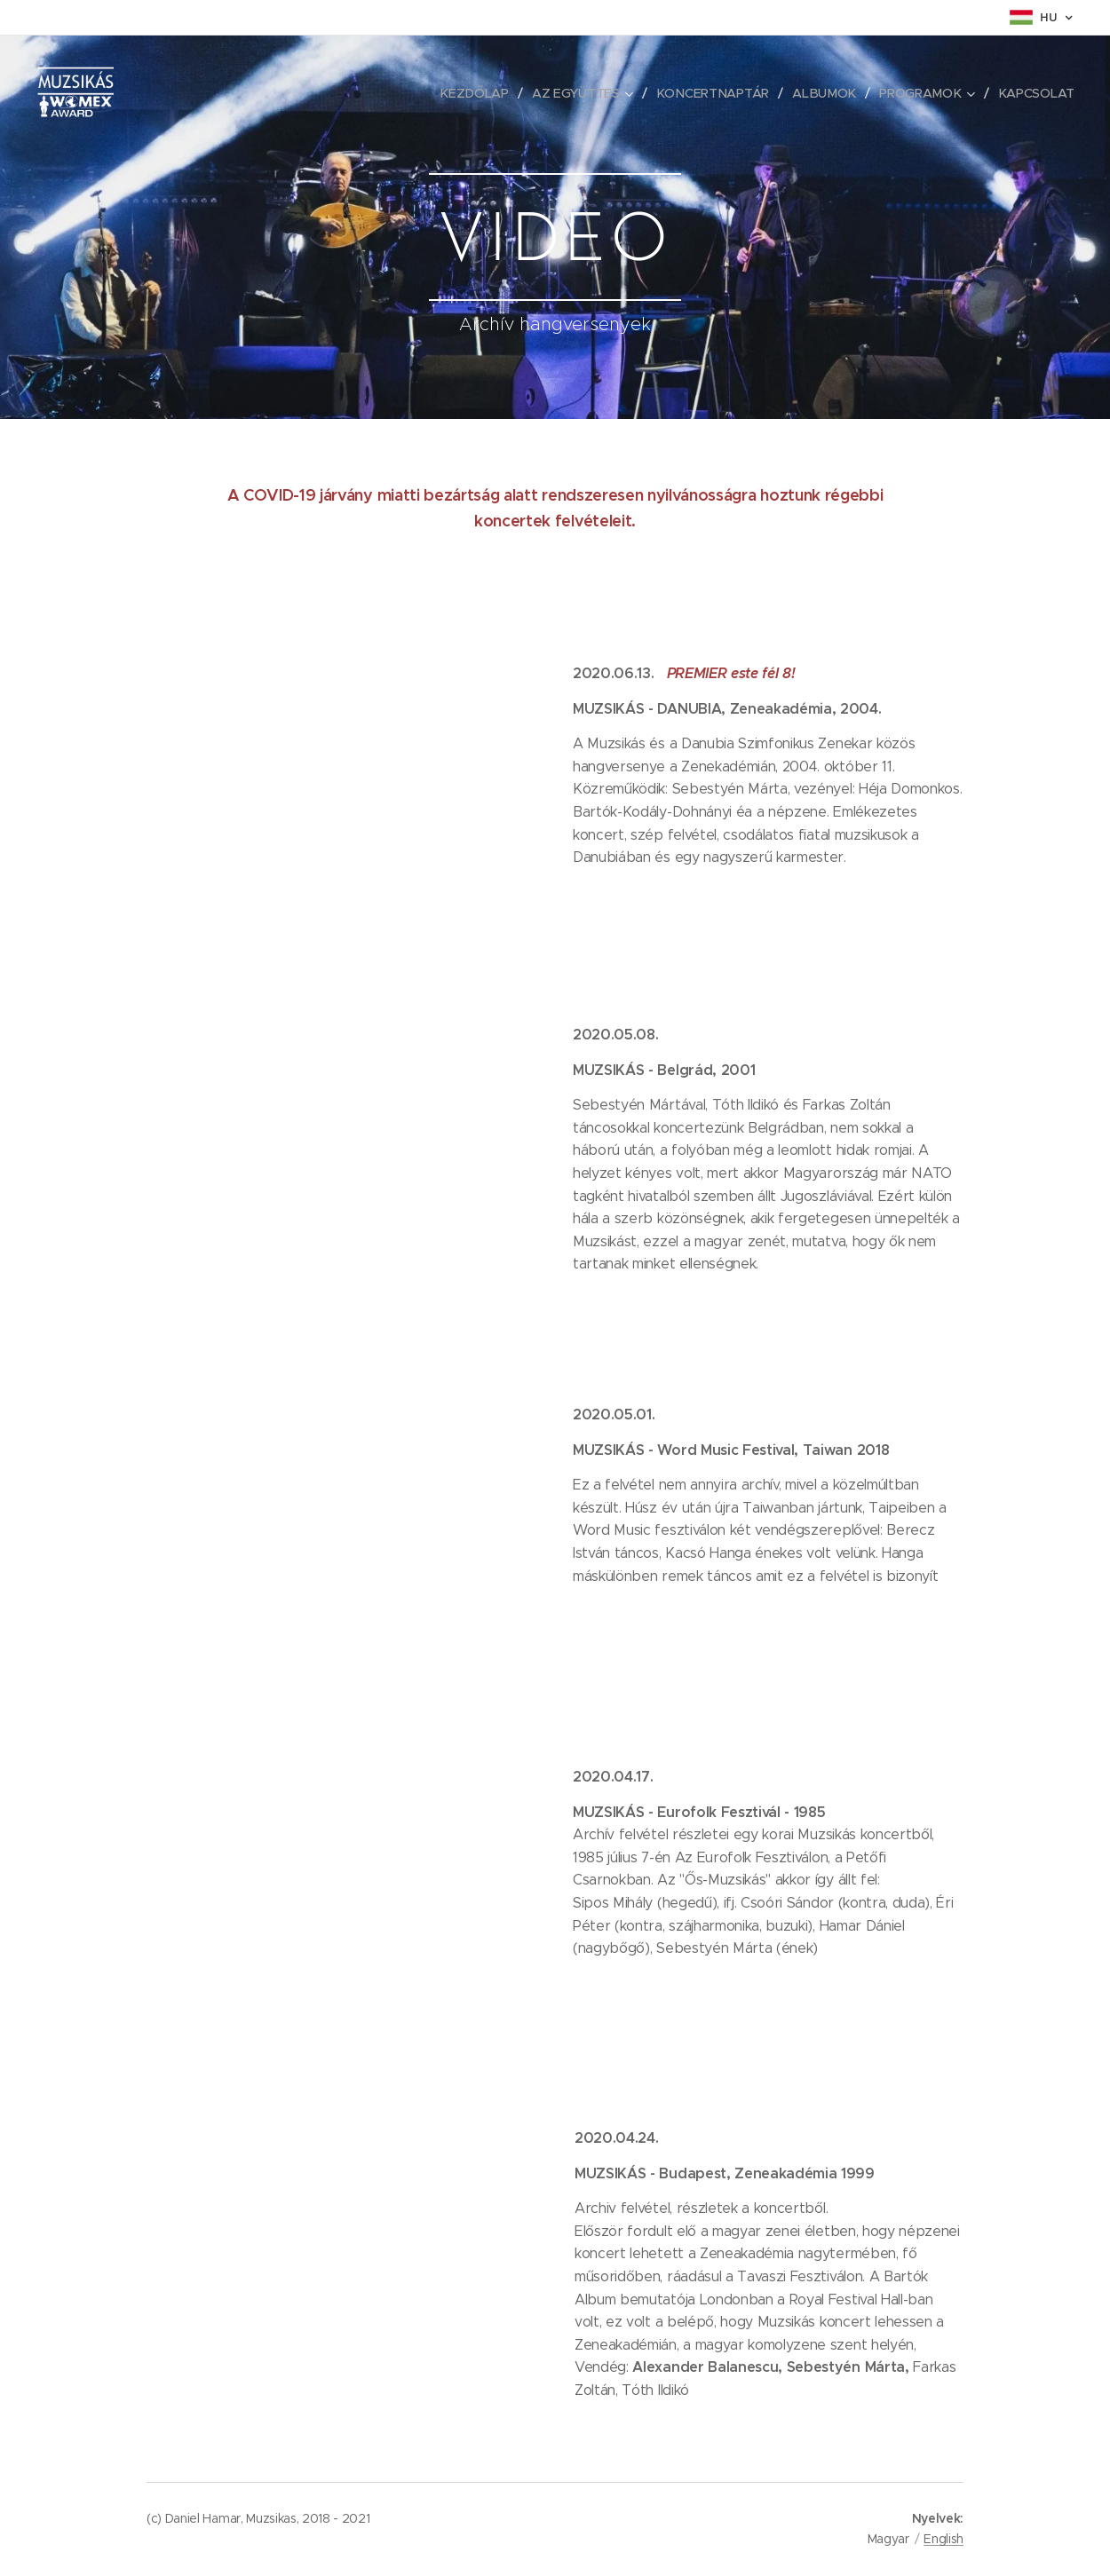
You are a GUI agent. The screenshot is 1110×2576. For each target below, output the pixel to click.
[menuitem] (480, 93)
